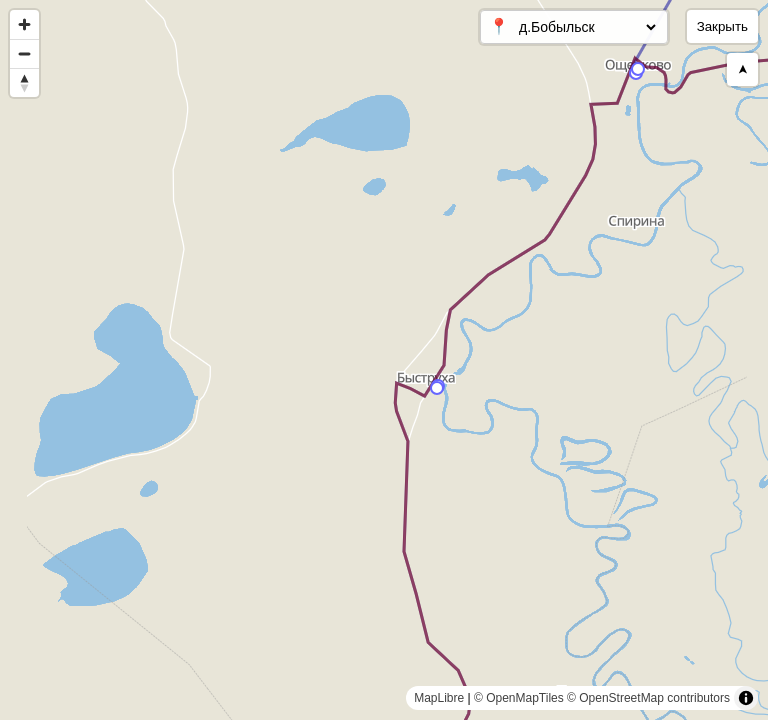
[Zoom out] (24, 53)
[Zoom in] (24, 24)
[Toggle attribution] (746, 698)
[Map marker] (638, 69)
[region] (384, 360)
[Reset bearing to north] (24, 82)
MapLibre (439, 698)
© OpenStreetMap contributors (648, 698)
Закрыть (722, 26)
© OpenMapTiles (519, 698)
